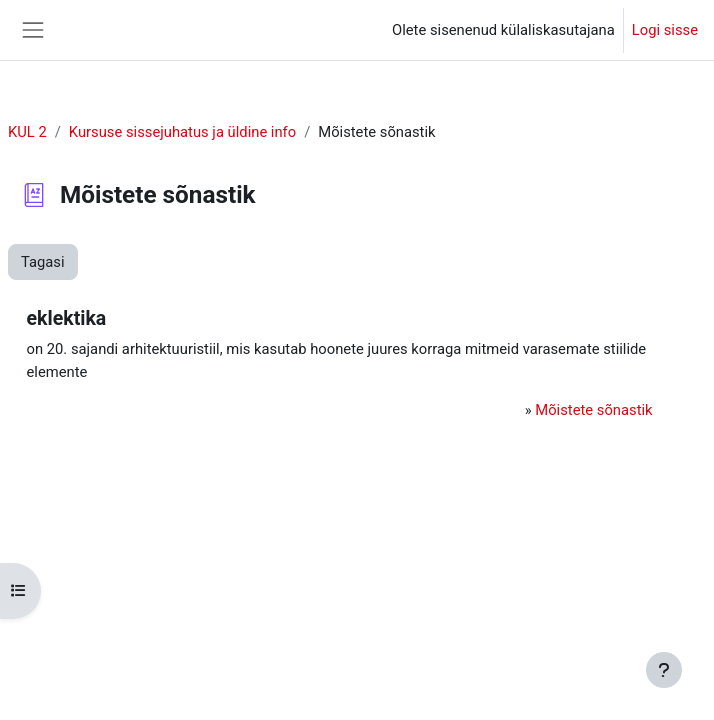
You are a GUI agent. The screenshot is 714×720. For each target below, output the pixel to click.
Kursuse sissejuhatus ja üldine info (182, 132)
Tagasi (43, 262)
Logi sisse (665, 30)
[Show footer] (664, 670)
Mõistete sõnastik (593, 410)
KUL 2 (27, 132)
